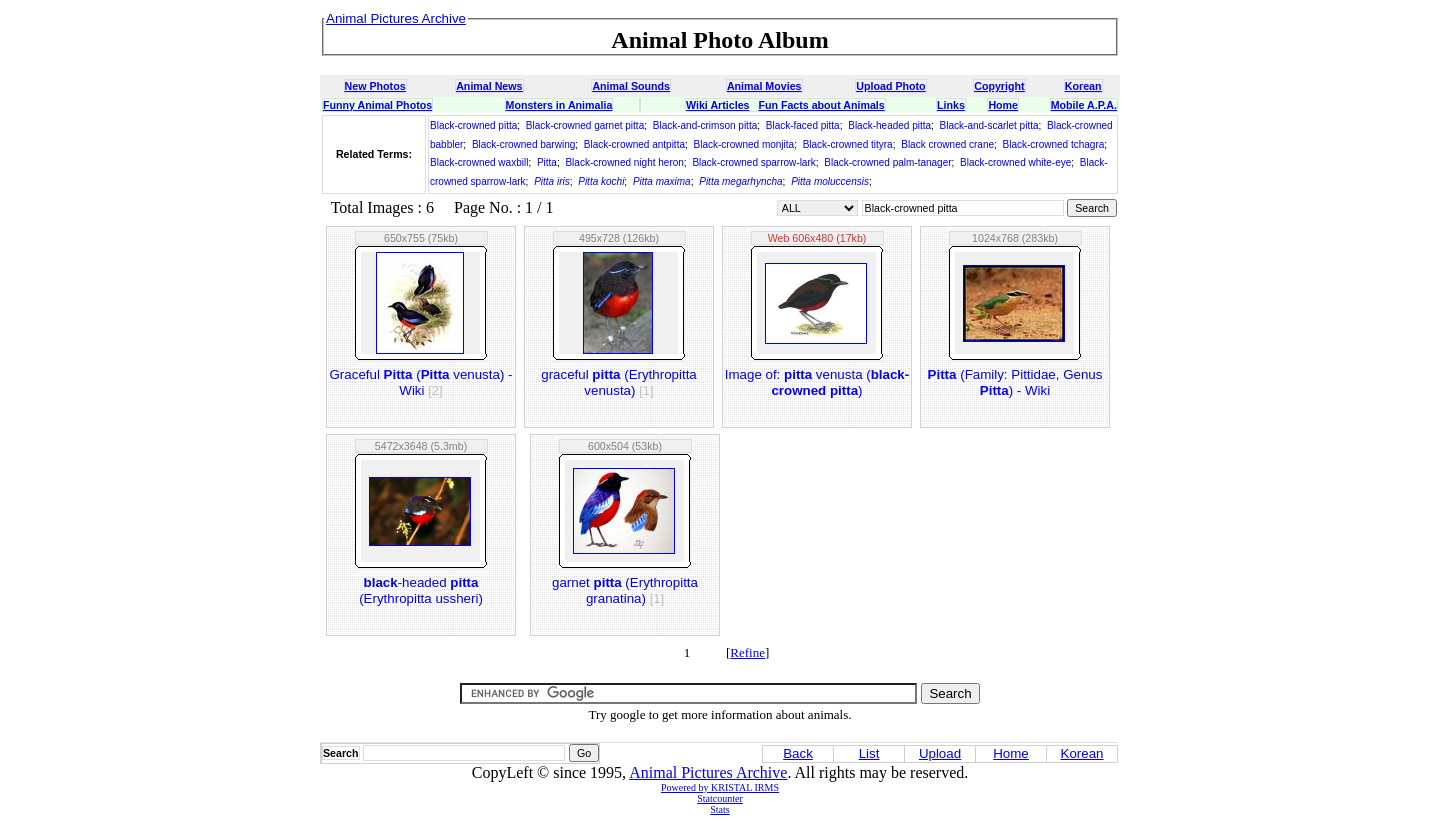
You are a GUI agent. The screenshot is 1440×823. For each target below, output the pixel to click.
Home (1003, 105)
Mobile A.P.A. (1084, 105)
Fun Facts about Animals (821, 105)
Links (951, 105)
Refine (747, 652)
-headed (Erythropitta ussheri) (421, 590)
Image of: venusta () (817, 382)
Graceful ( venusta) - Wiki (421, 382)
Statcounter (720, 798)
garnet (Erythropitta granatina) (625, 590)
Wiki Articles (717, 105)
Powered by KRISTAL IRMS (720, 787)
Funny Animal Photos (377, 105)
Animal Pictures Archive (708, 772)
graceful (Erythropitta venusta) (619, 382)
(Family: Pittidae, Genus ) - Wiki (1015, 382)
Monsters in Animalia (559, 105)
